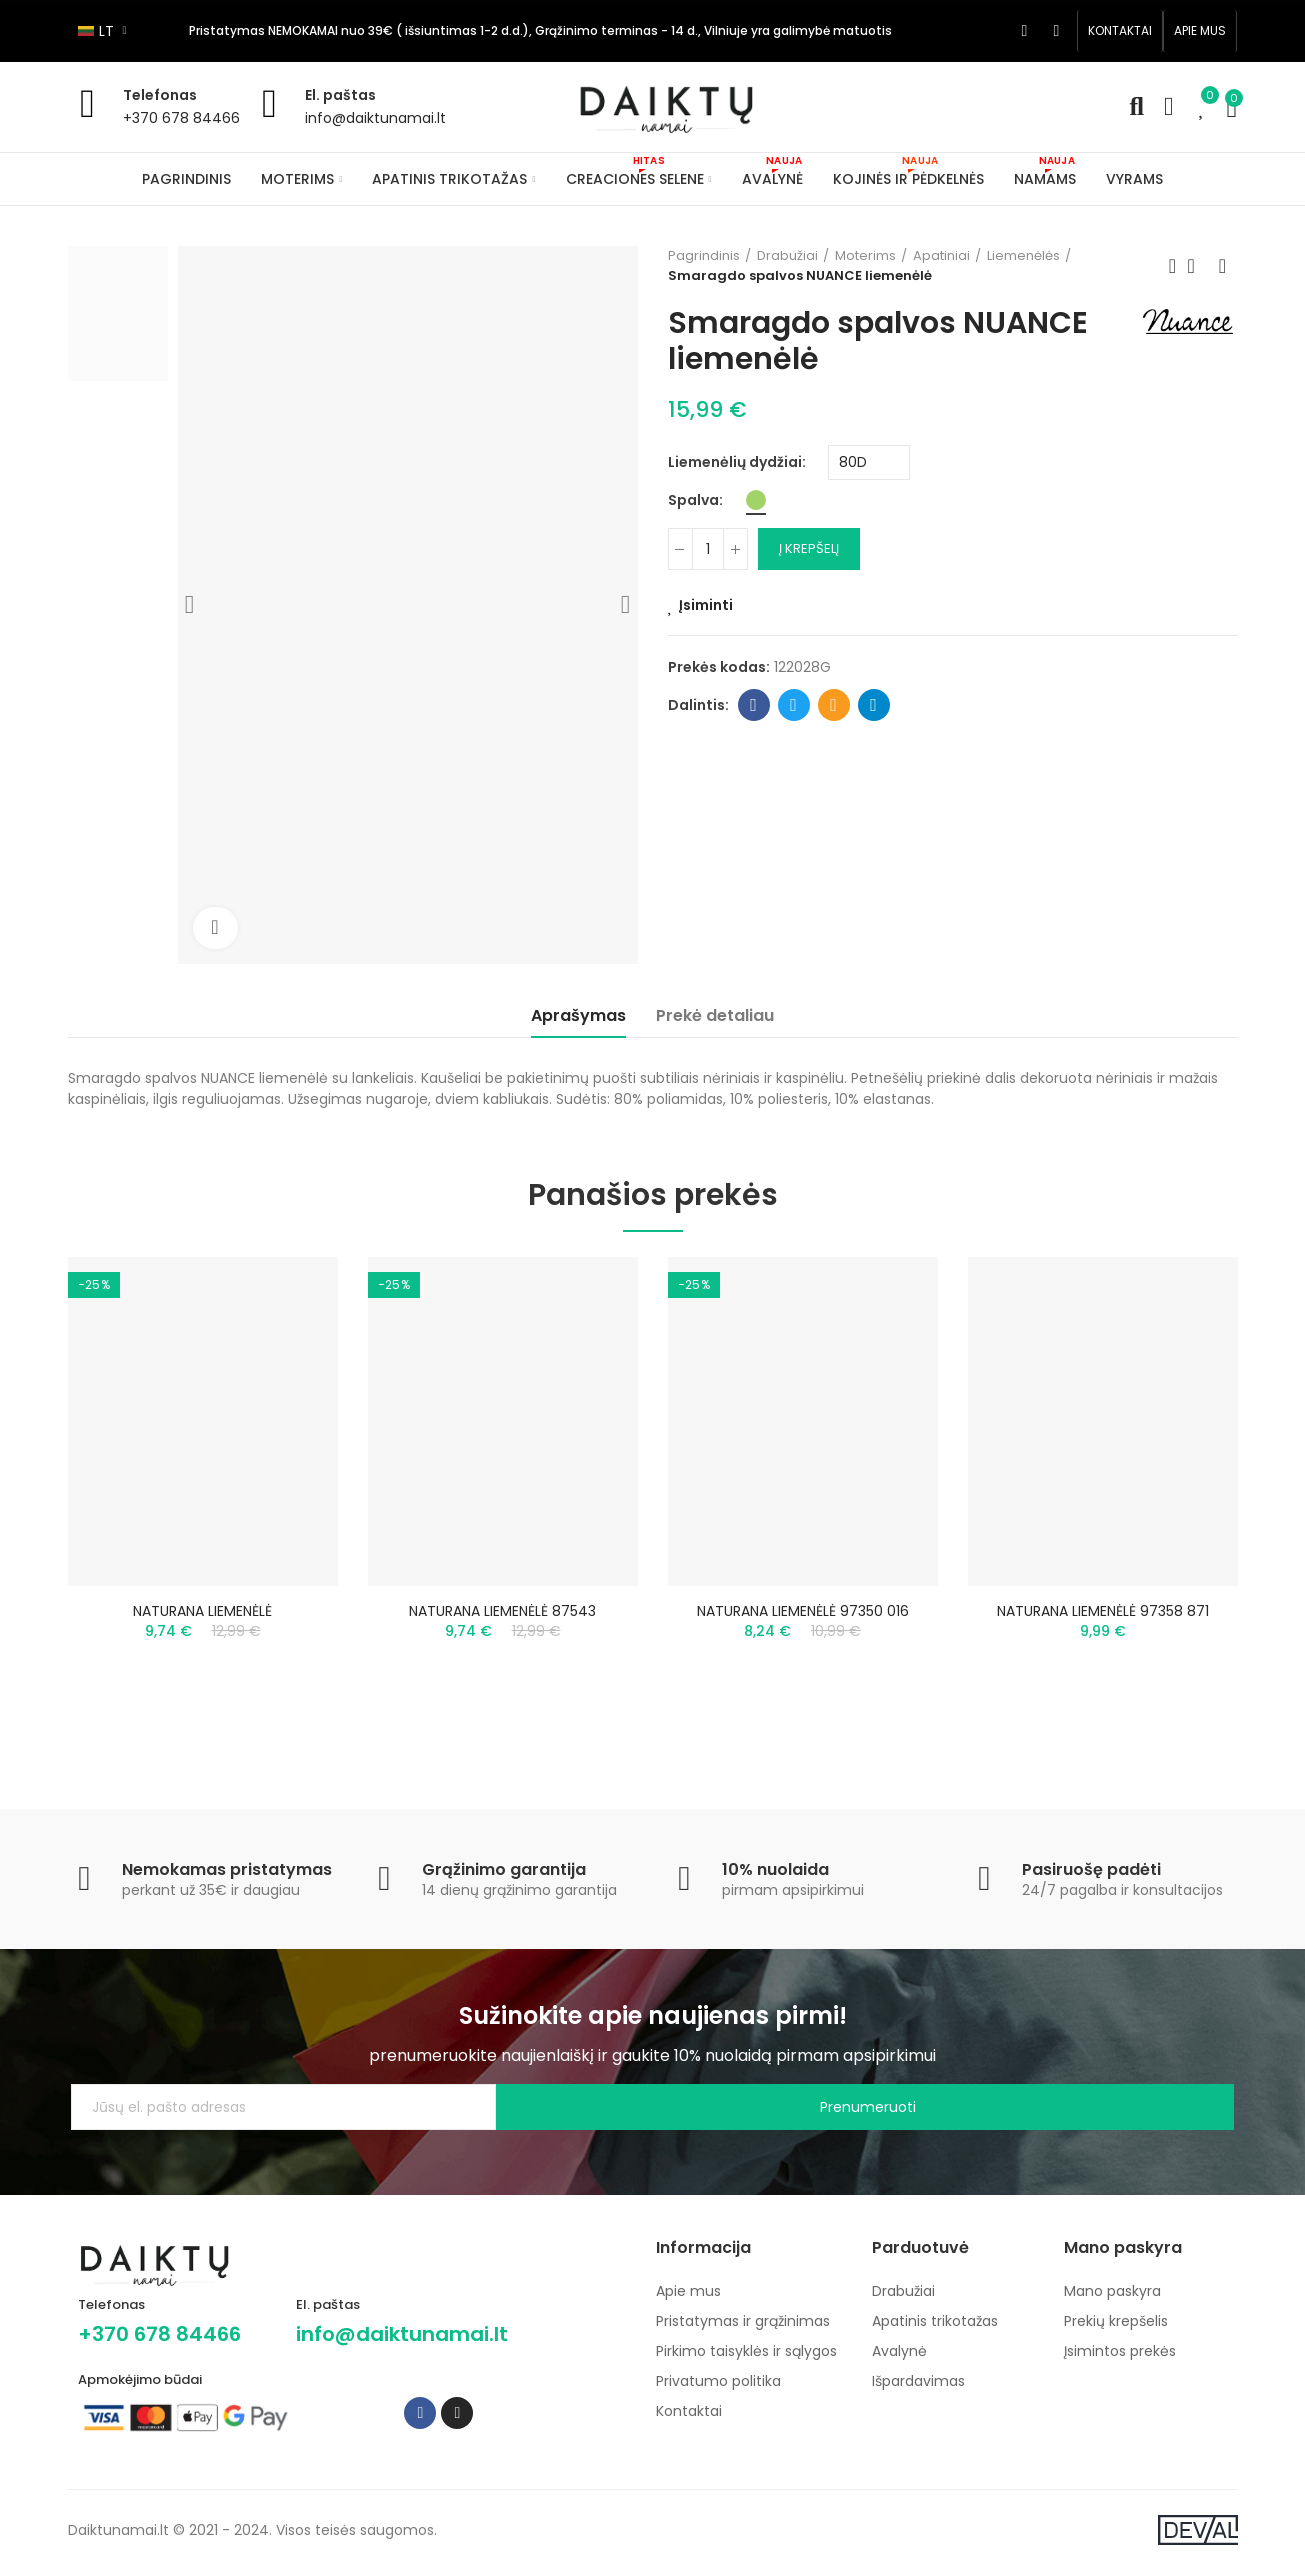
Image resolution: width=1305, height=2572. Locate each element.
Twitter (793, 705)
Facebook (753, 705)
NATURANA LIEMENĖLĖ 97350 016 (803, 1611)
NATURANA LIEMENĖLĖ (202, 1611)
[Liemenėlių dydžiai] (869, 462)
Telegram (873, 705)
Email (833, 705)
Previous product (1173, 266)
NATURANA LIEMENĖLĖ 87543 (502, 1611)
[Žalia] (756, 500)
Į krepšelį (809, 548)
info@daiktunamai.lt (375, 118)
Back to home (1198, 266)
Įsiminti (706, 605)
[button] (1120, 31)
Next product (1223, 266)
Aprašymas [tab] (578, 1015)
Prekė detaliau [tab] (715, 1015)
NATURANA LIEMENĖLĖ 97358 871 (1103, 1611)
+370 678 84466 (181, 118)
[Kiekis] (708, 549)
